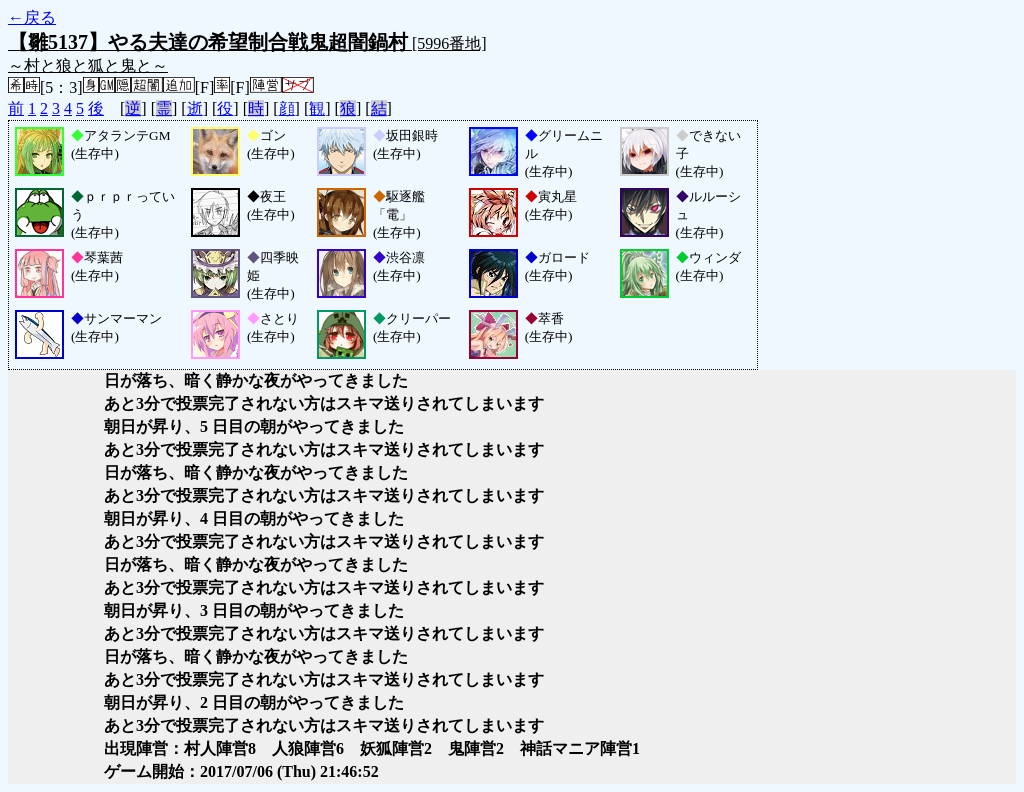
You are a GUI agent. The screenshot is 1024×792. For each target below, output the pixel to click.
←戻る (32, 17)
